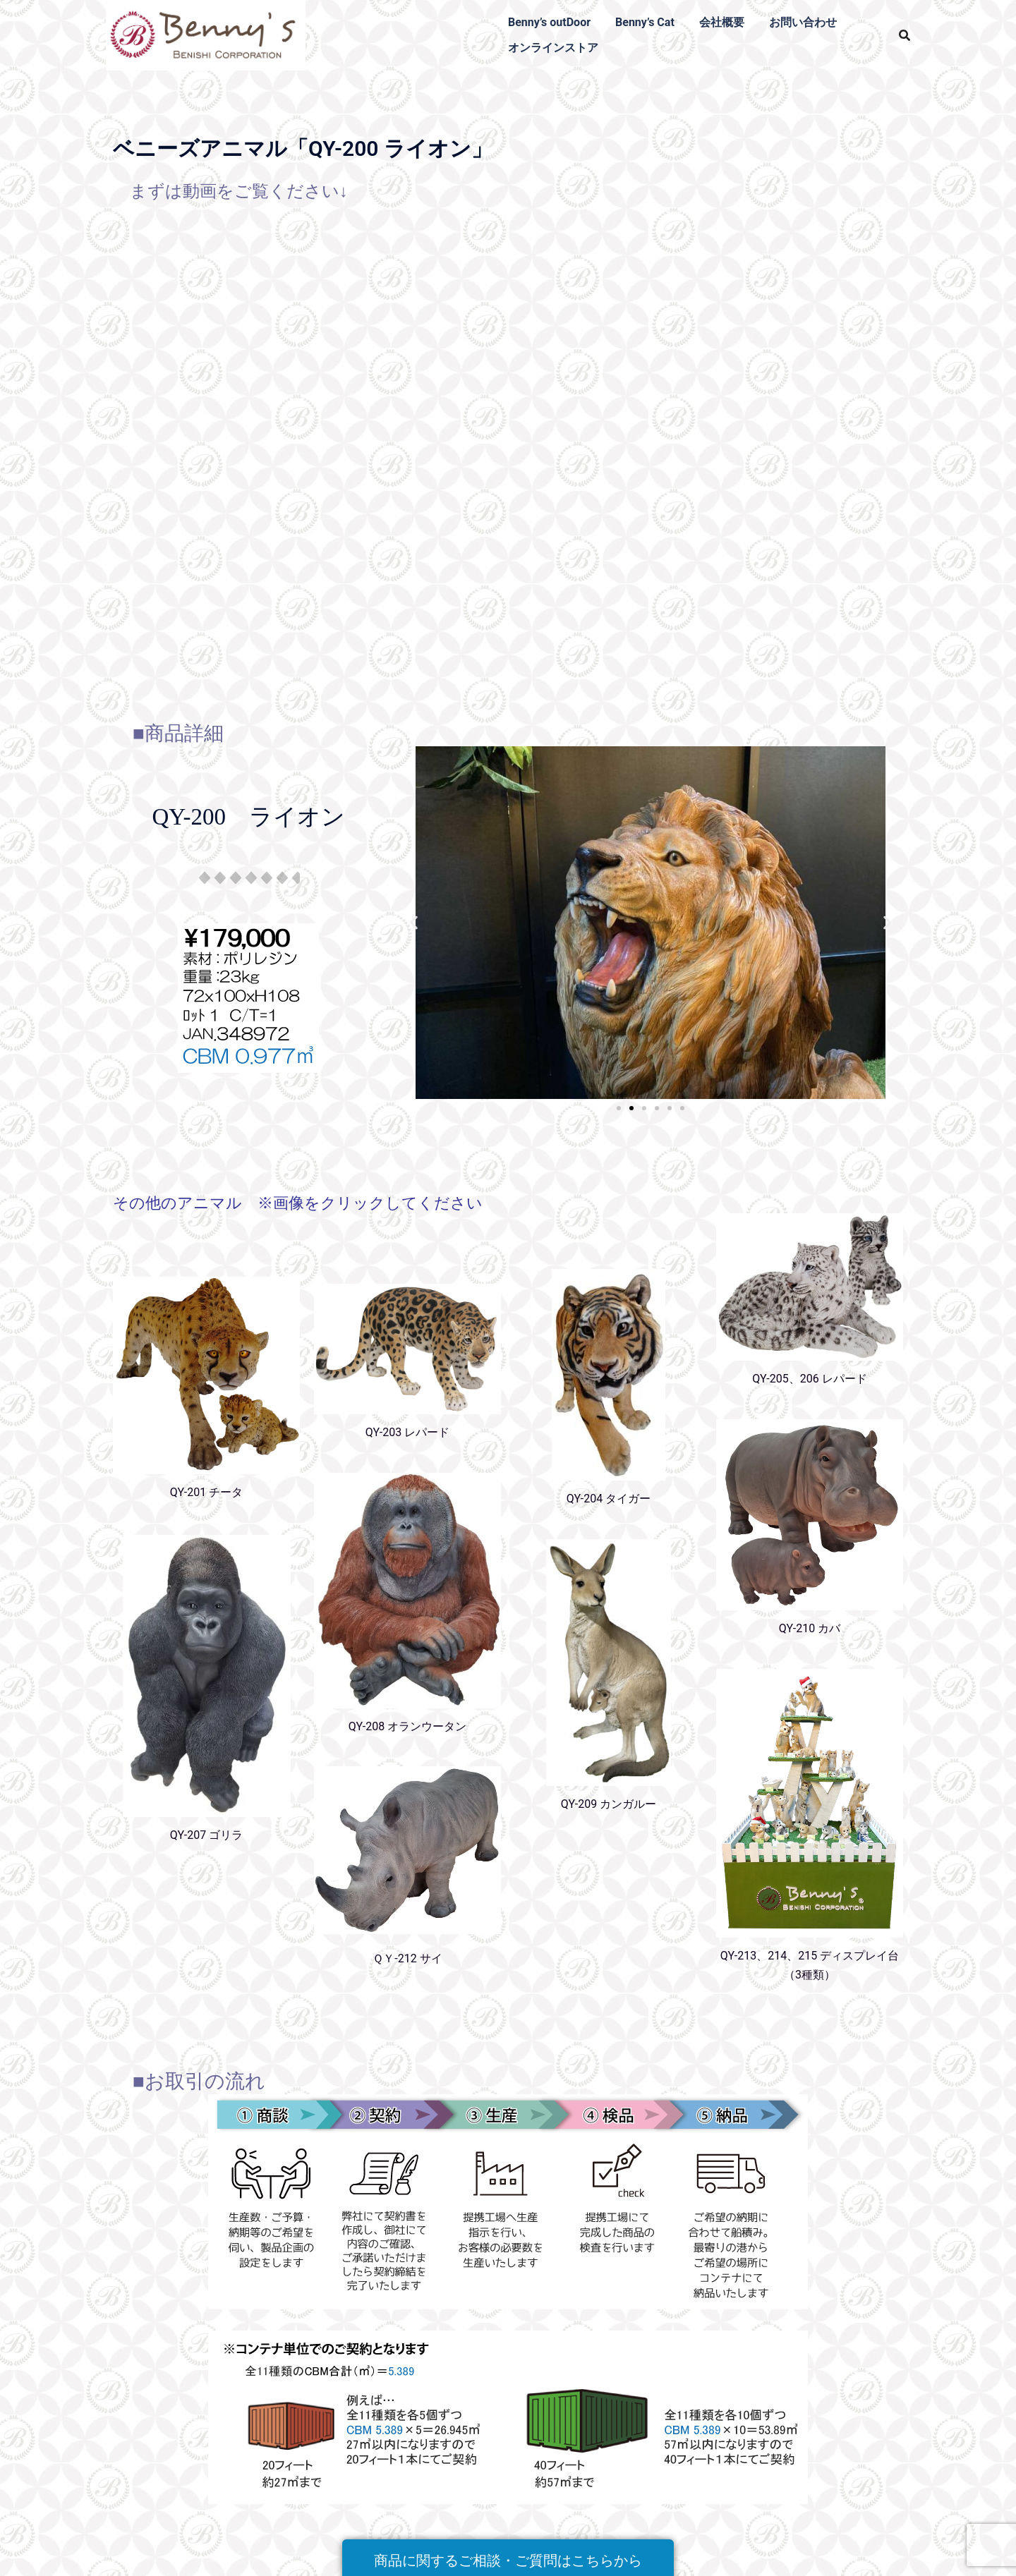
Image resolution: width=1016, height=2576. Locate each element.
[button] (414, 923)
